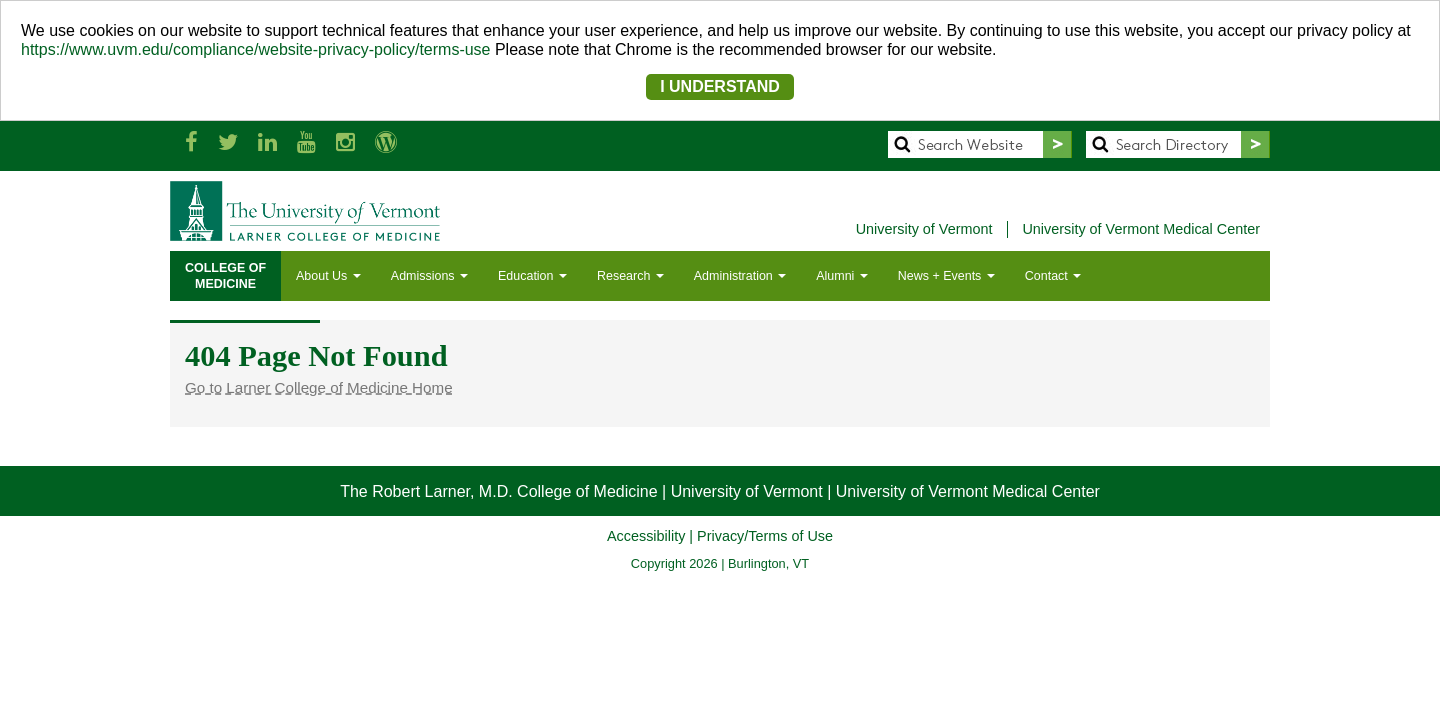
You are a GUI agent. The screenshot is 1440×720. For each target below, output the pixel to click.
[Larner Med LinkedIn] (267, 142)
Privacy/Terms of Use (765, 536)
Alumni (842, 276)
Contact (1053, 276)
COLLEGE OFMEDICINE (225, 276)
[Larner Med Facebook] (191, 142)
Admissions (429, 276)
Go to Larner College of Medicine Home (319, 387)
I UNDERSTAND (720, 86)
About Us (328, 276)
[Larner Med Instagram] (345, 142)
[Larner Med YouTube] (306, 142)
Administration (740, 276)
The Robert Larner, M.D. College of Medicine (498, 491)
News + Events (946, 276)
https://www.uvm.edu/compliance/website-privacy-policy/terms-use (256, 49)
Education (532, 276)
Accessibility (646, 536)
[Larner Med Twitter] (228, 142)
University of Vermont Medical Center (1141, 229)
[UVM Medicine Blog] (386, 142)
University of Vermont (924, 229)
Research (630, 276)
